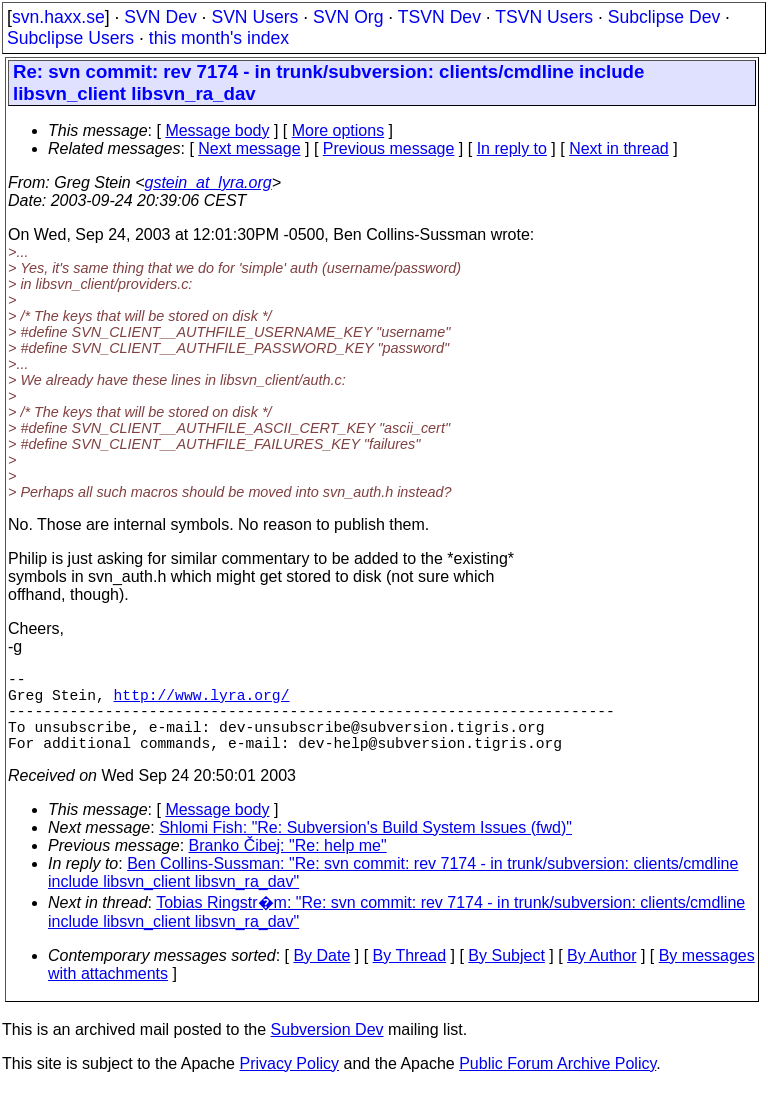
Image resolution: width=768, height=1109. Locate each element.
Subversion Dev (327, 1049)
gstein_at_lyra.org (208, 182)
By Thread (410, 975)
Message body (217, 130)
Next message (249, 148)
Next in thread (619, 148)
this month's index (219, 38)
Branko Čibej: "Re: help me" (288, 865)
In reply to (512, 148)
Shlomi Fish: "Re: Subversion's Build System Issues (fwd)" (365, 847)
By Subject (506, 975)
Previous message (389, 148)
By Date (321, 975)
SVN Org (348, 17)
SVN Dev (160, 17)
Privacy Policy (289, 1083)
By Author (601, 975)
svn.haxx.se (58, 17)
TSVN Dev (439, 17)
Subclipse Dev (664, 17)
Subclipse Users (70, 38)
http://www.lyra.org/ (202, 702)
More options (338, 130)
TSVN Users (544, 17)
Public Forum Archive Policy (557, 1083)
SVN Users (254, 17)
